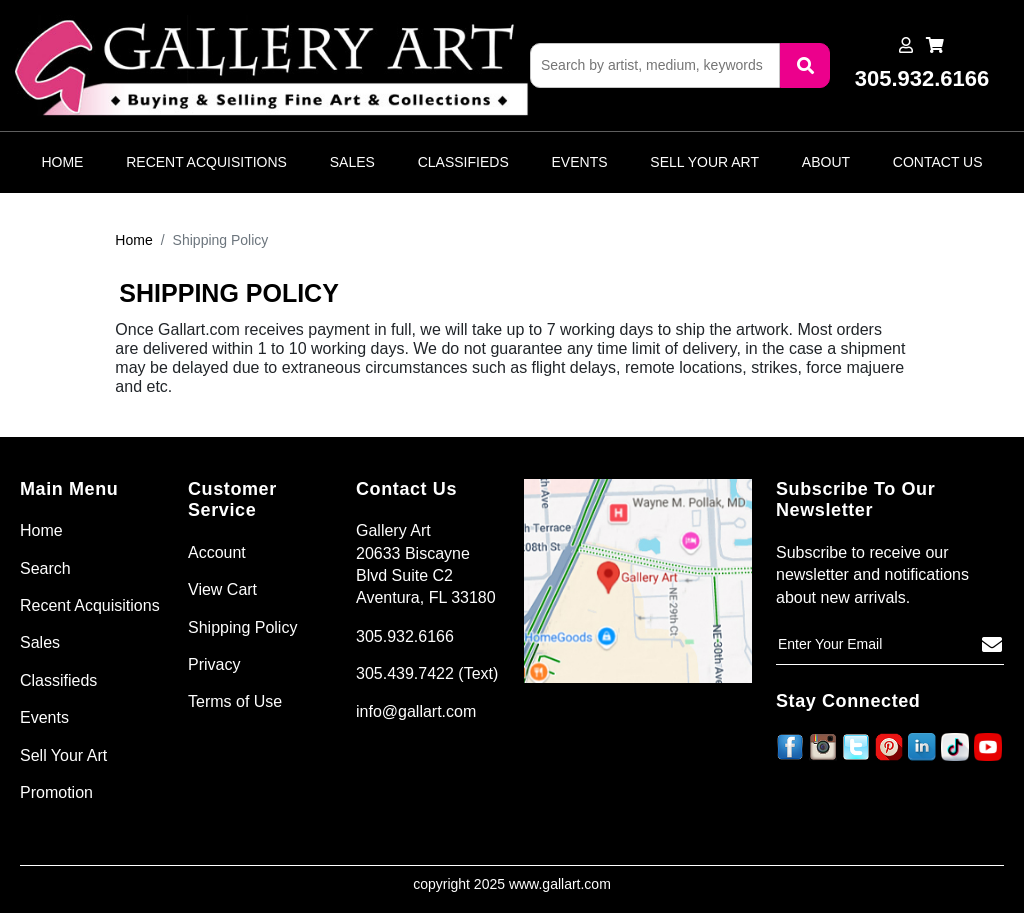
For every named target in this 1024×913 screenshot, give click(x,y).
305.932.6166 (405, 636)
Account (217, 552)
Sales (352, 162)
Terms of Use (235, 701)
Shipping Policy (242, 627)
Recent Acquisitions (206, 162)
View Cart (222, 589)
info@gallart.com (416, 711)
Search (45, 568)
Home (62, 162)
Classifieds (463, 162)
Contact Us (938, 162)
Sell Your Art (704, 162)
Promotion (56, 792)
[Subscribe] (992, 645)
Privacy (214, 664)
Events (580, 162)
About (826, 162)
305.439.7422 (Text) (427, 673)
